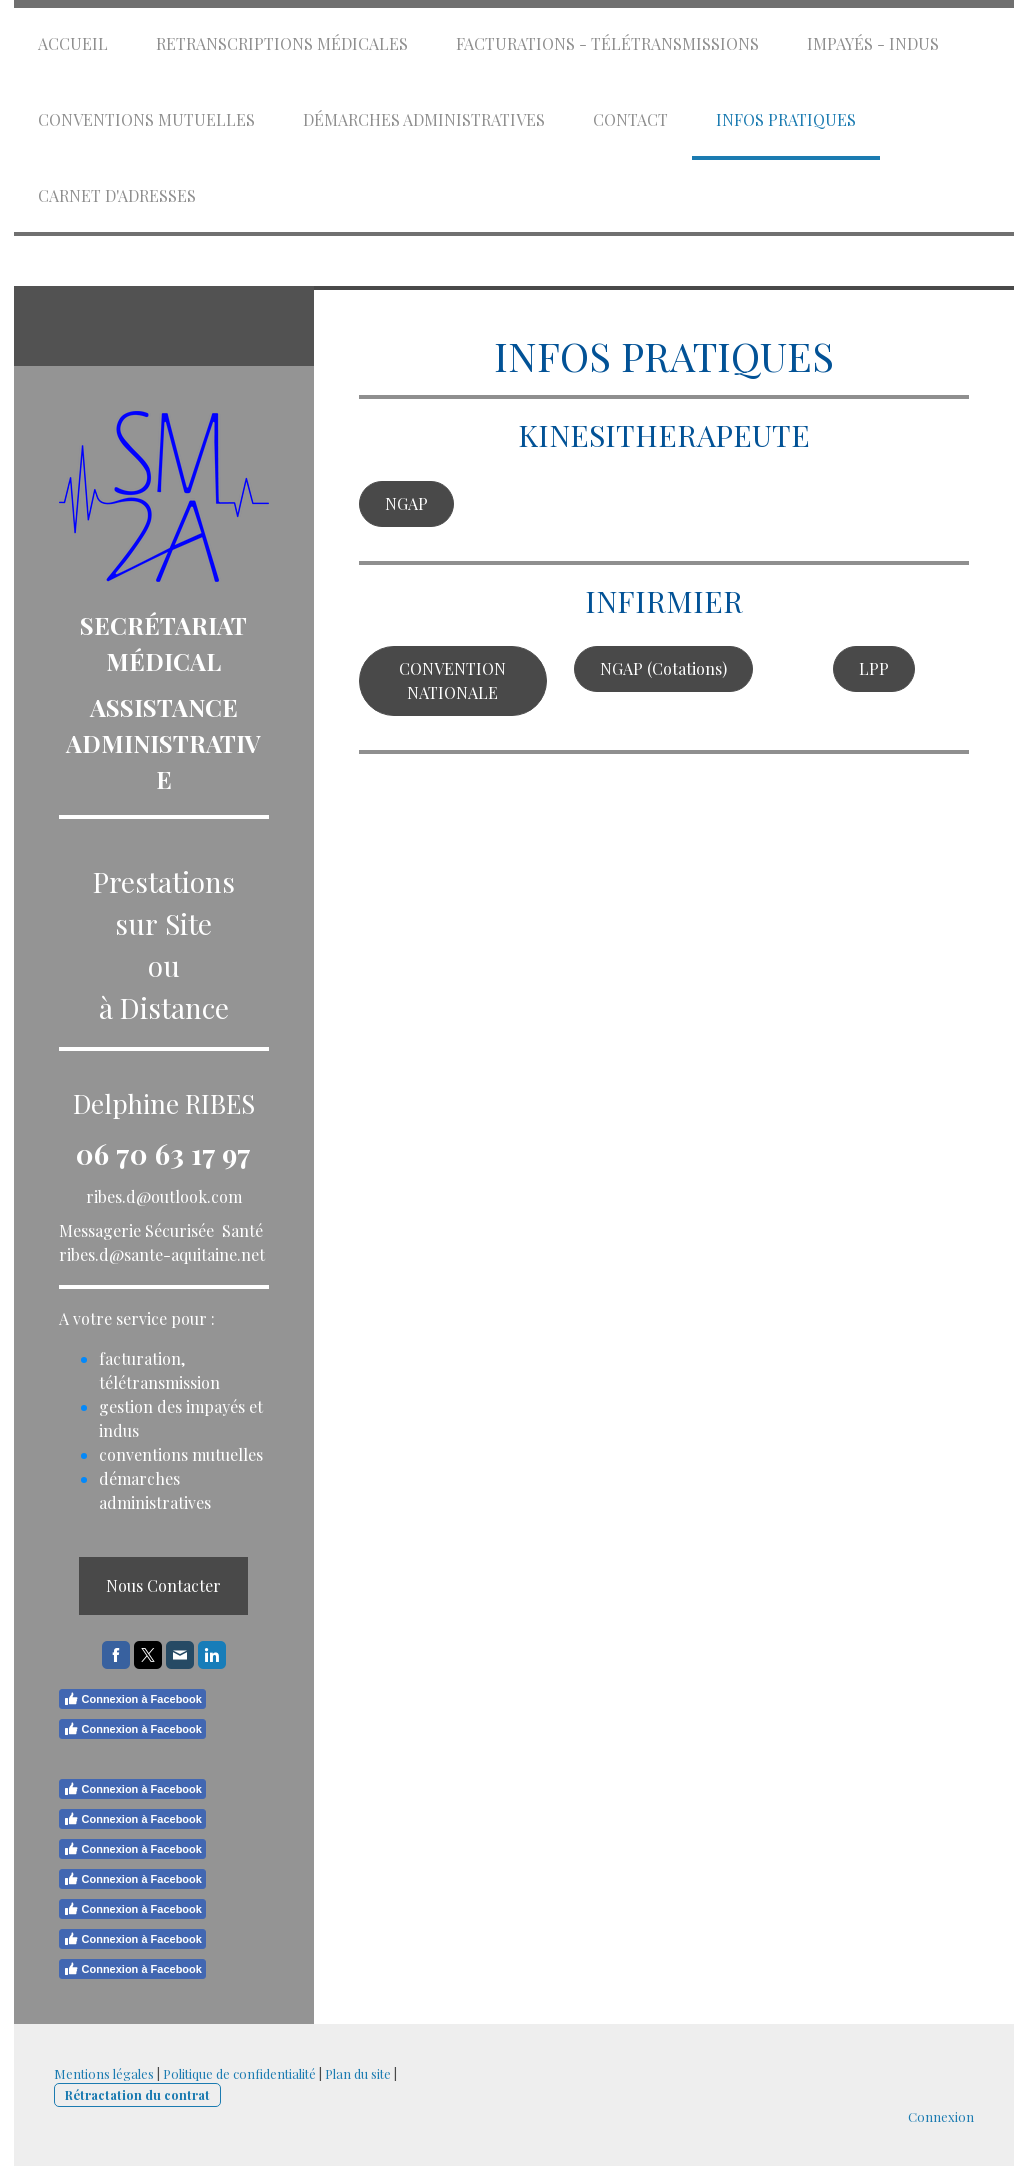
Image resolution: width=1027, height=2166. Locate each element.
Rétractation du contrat (137, 2094)
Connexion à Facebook (132, 1699)
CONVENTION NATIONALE (452, 680)
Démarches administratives (424, 119)
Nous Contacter (163, 1585)
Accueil (73, 43)
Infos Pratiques (786, 119)
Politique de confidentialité (239, 2073)
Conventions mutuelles (146, 119)
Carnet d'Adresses (117, 195)
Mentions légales (104, 2073)
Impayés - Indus (873, 43)
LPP (874, 668)
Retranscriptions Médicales (282, 43)
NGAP (406, 503)
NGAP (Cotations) (663, 668)
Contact (630, 119)
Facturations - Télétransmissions (607, 43)
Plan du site (358, 2073)
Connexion (941, 2116)
